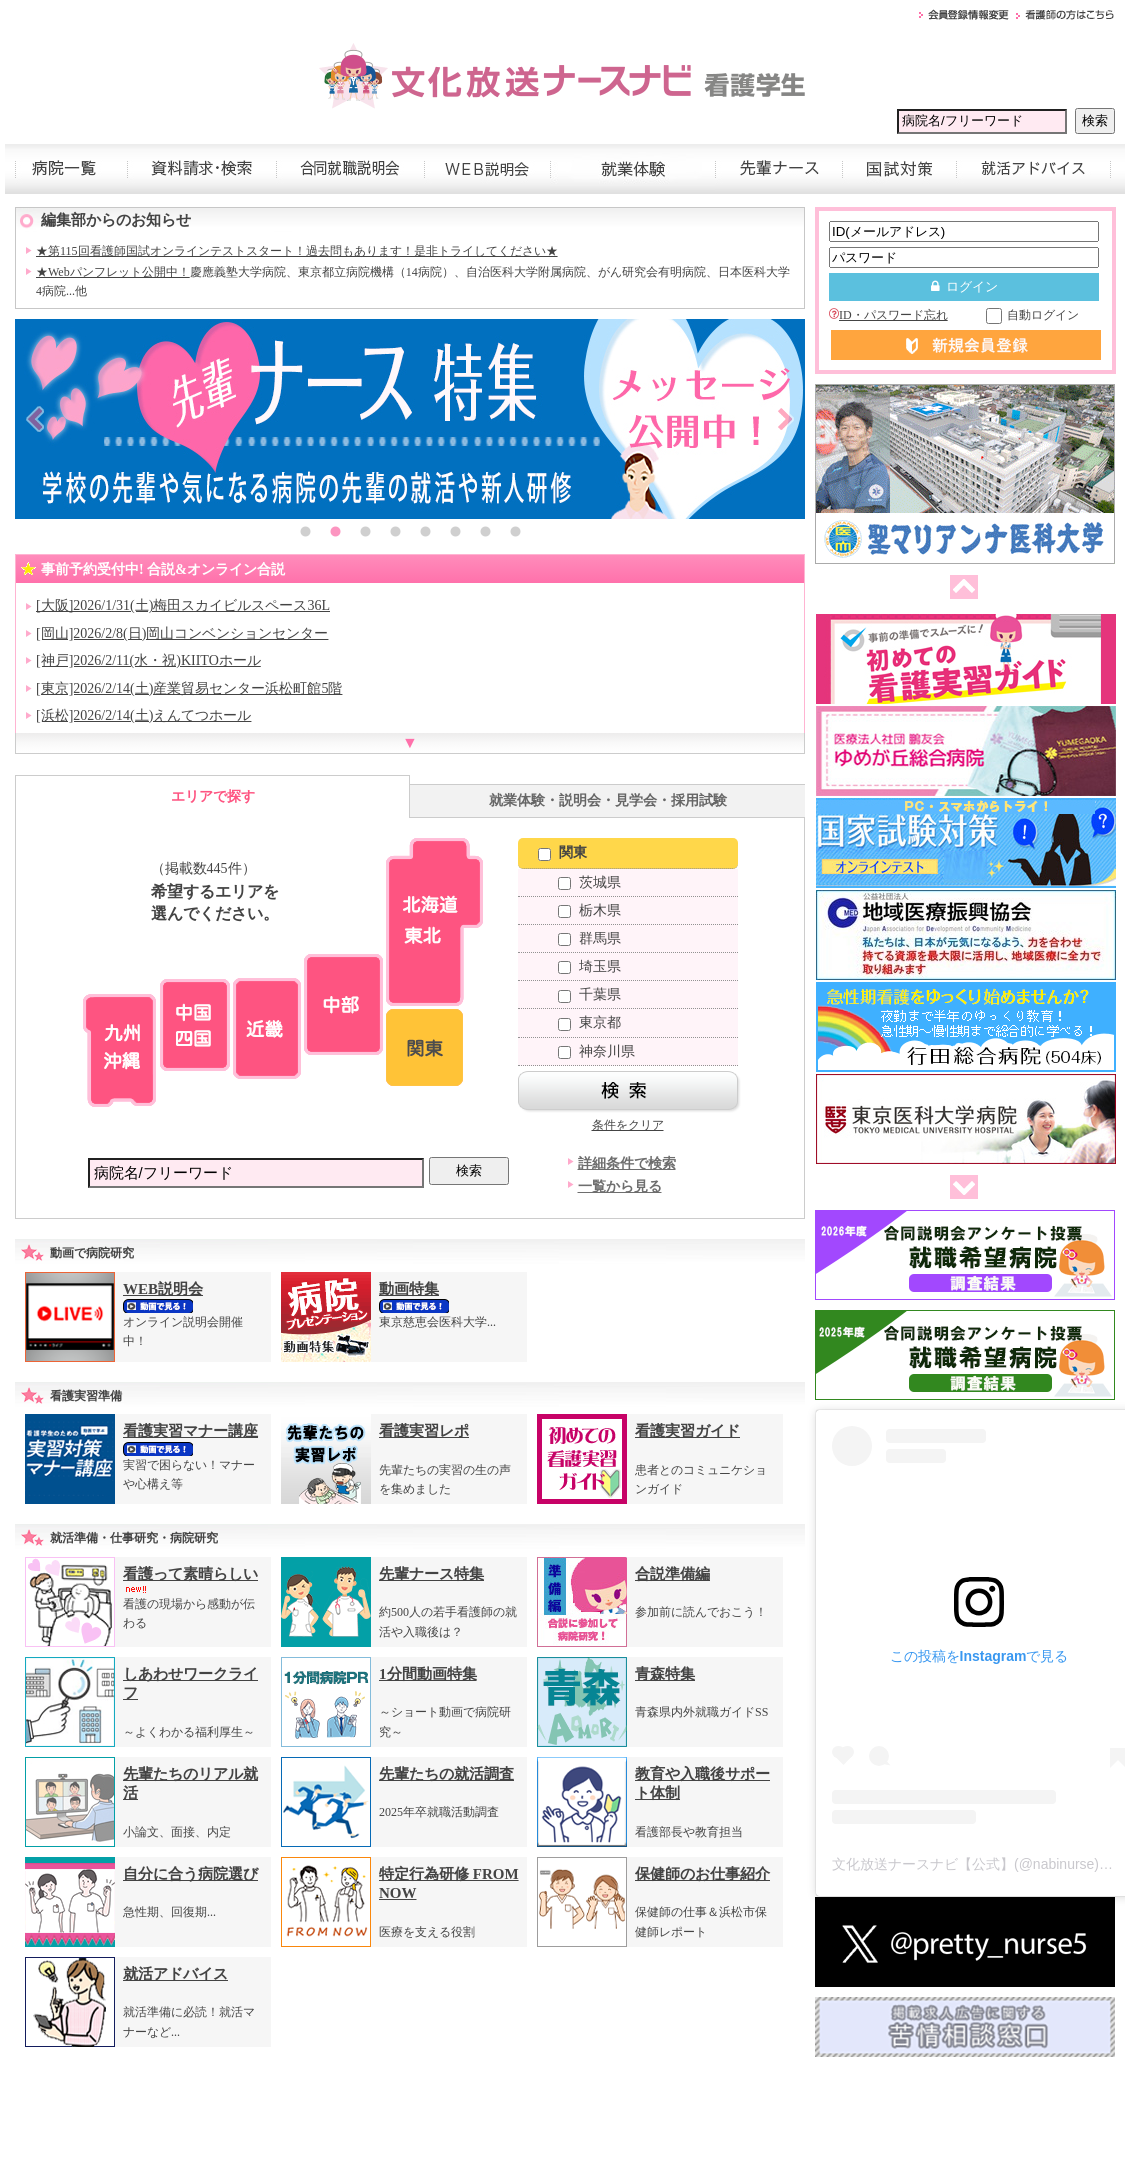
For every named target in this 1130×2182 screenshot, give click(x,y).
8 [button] (515, 534)
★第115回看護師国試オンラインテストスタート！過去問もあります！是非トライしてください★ (297, 251)
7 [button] (485, 534)
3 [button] (365, 534)
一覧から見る (620, 1186)
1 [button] (305, 534)
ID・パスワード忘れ (888, 315)
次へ (960, 1188)
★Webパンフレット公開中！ (113, 272)
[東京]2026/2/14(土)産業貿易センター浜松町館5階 (189, 688)
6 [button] (455, 534)
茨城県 (589, 882)
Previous (35, 419)
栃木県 (589, 910)
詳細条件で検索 (627, 1163)
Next (785, 419)
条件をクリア (628, 1125)
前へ (960, 588)
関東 (562, 852)
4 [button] (395, 534)
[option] (410, 419)
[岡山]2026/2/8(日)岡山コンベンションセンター (182, 633)
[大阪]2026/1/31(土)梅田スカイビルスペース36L (183, 605)
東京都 (589, 1022)
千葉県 (589, 994)
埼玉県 (589, 966)
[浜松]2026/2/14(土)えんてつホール (143, 715)
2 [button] (335, 534)
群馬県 (589, 938)
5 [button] (425, 534)
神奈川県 (596, 1051)
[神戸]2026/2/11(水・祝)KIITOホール (148, 660)
